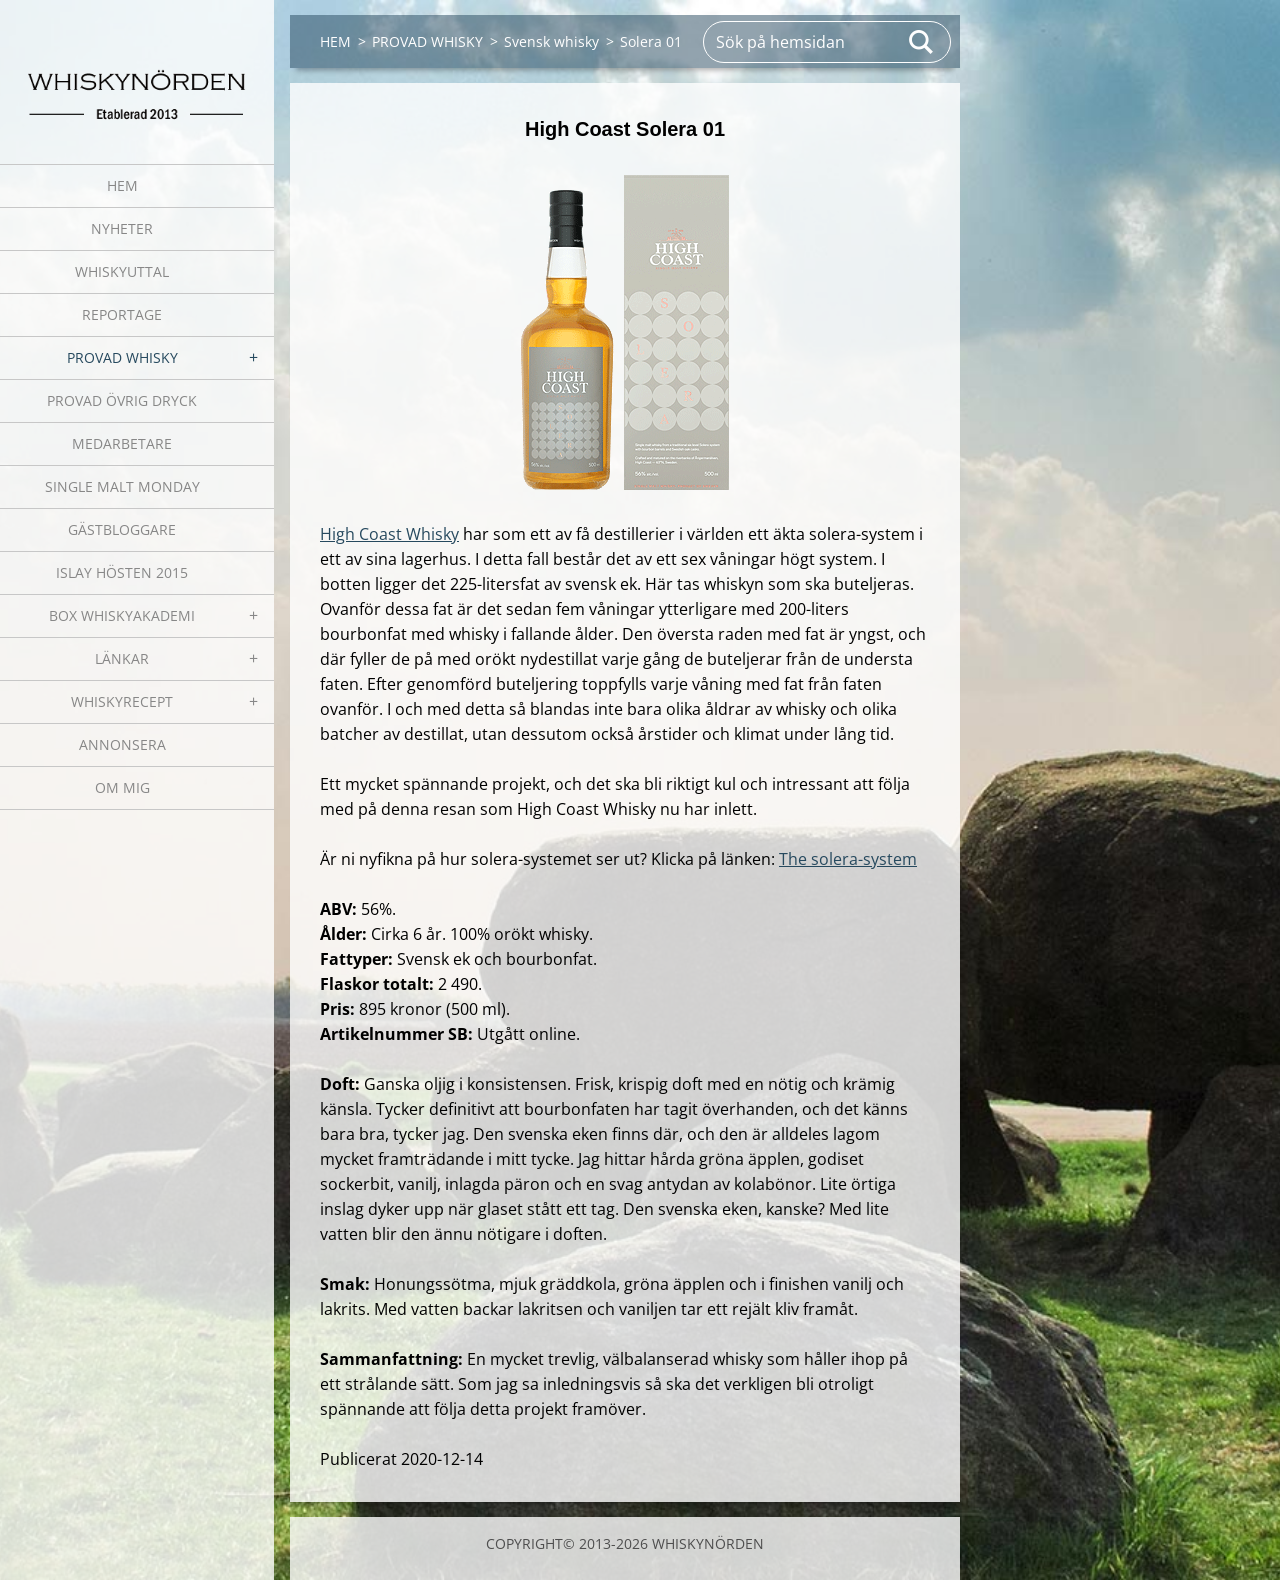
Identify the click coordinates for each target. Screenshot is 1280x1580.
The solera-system (848, 859)
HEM (122, 185)
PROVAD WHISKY (122, 357)
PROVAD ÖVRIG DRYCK (122, 400)
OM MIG (122, 787)
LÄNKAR (122, 658)
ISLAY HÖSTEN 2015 (122, 572)
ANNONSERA (122, 744)
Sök (922, 42)
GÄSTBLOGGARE (122, 529)
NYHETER (122, 228)
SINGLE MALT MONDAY (122, 486)
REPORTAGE (122, 314)
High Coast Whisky (389, 534)
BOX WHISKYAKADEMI (122, 615)
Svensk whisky (551, 41)
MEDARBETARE (122, 443)
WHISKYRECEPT (122, 701)
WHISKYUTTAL (122, 271)
